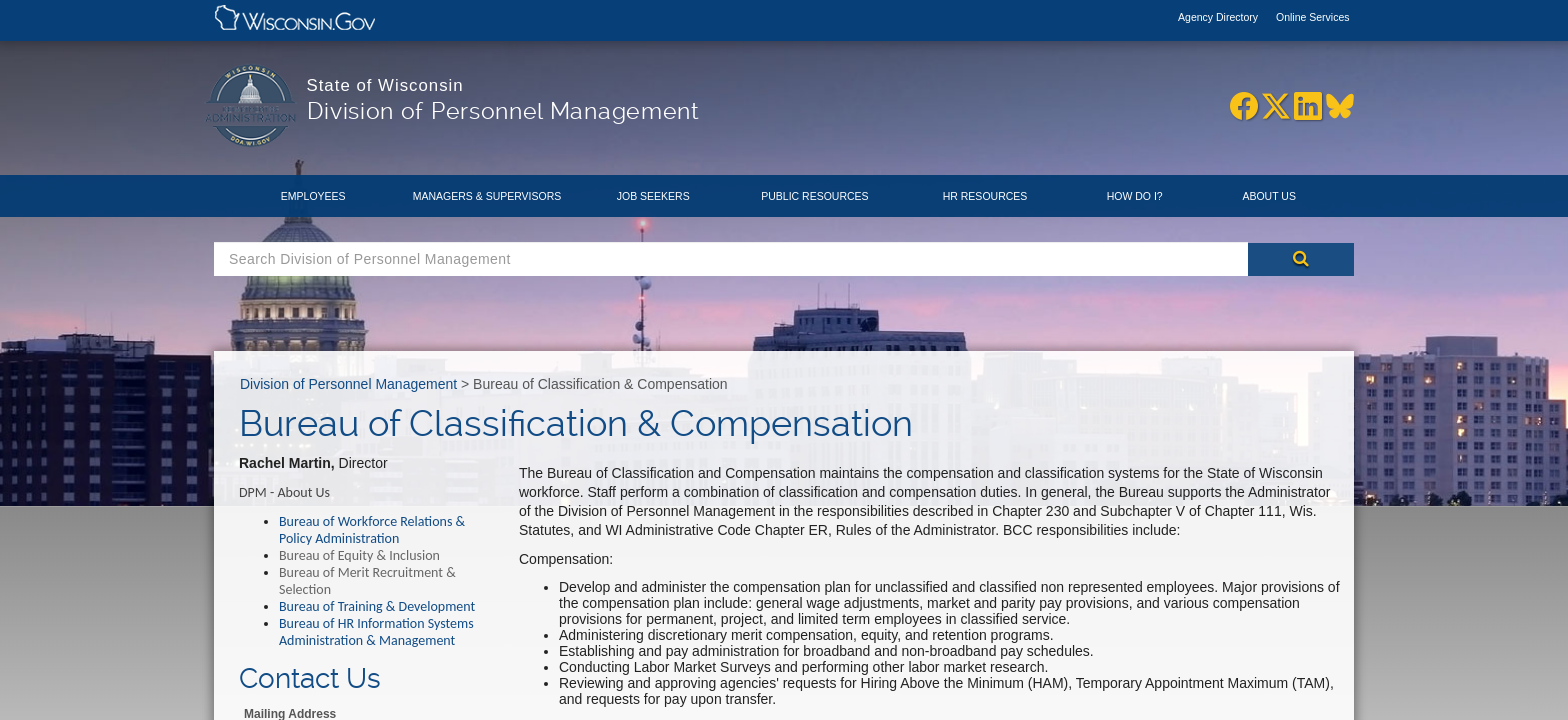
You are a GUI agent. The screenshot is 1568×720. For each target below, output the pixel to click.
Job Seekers (653, 196)
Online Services (1313, 17)
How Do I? (1135, 196)
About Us (1268, 196)
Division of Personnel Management (348, 384)
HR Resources (985, 196)
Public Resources (814, 196)
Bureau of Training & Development (377, 606)
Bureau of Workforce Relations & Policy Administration (372, 530)
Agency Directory (1219, 17)
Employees (313, 196)
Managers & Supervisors (487, 196)
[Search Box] (731, 259)
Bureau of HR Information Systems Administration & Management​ (376, 632)
